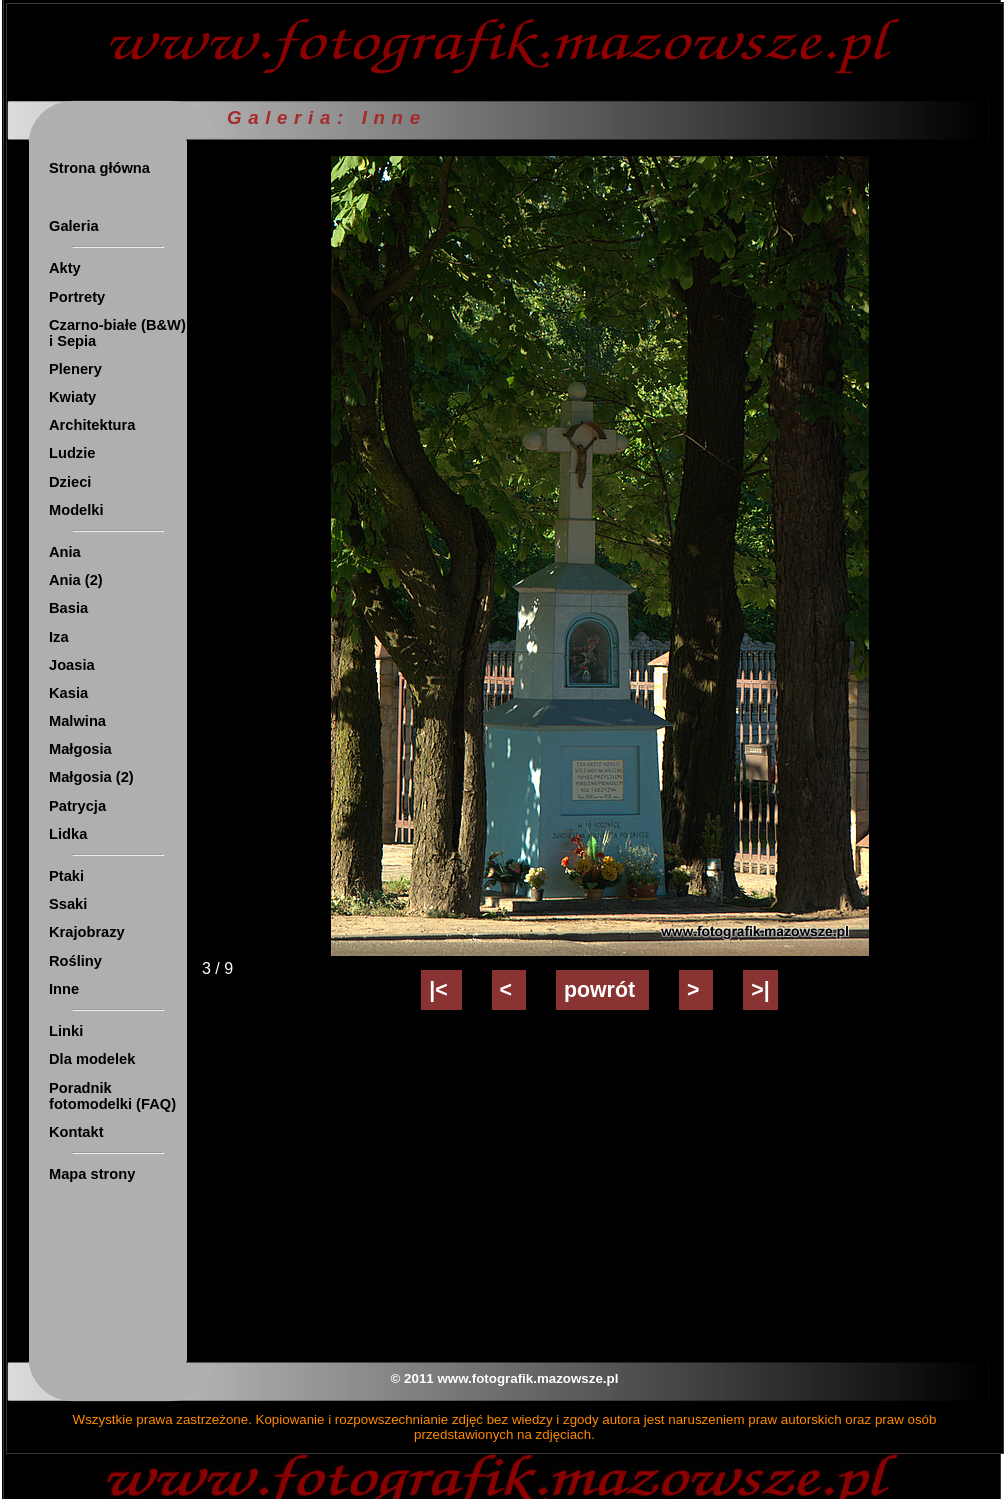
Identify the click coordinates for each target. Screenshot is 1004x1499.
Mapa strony (92, 1174)
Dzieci (70, 482)
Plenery (75, 369)
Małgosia (80, 749)
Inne (64, 989)
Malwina (77, 721)
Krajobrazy (87, 932)
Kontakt (76, 1132)
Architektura (92, 425)
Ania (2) (76, 580)
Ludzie (72, 453)
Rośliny (75, 961)
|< (441, 990)
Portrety (77, 297)
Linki (66, 1031)
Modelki (76, 510)
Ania (65, 552)
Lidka (68, 834)
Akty (65, 268)
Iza (59, 637)
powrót (602, 990)
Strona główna (99, 168)
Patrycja (77, 806)
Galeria (74, 226)
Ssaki (68, 904)
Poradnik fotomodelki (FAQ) (112, 1096)
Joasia (72, 665)
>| (760, 990)
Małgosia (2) (91, 777)
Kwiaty (72, 397)
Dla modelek (92, 1059)
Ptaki (66, 876)
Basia (68, 608)
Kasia (68, 693)
